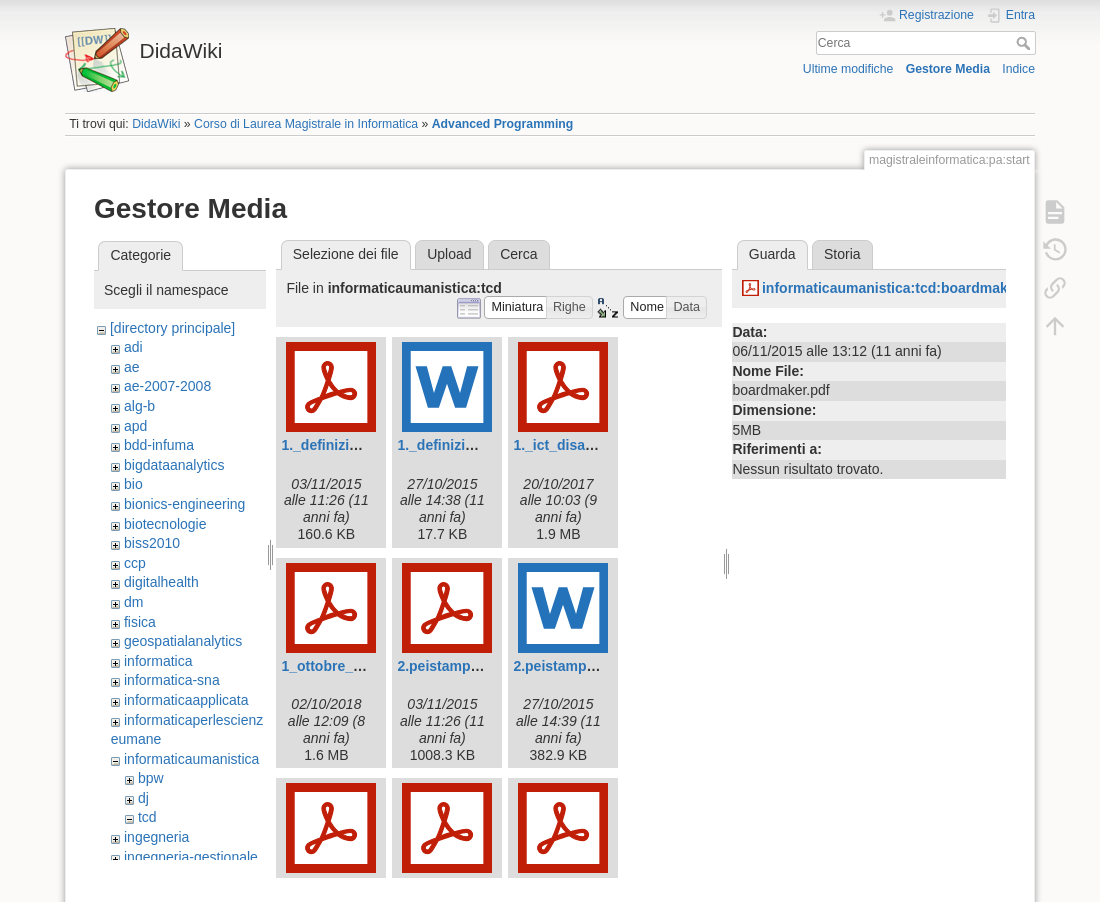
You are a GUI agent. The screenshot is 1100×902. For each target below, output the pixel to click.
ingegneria (156, 837)
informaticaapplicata (186, 700)
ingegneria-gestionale (191, 857)
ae (132, 367)
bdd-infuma (159, 445)
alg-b (139, 406)
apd (135, 426)
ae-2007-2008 (167, 386)
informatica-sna (172, 680)
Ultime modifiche (848, 69)
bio (133, 484)
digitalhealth (161, 582)
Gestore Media (948, 69)
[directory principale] (172, 328)
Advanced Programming (503, 124)
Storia (842, 254)
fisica (140, 622)
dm (133, 602)
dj (143, 798)
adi (133, 347)
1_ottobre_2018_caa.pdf (361, 666)
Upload (449, 254)
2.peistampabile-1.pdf (468, 666)
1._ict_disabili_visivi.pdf (593, 445)
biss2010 (152, 543)
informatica (158, 661)
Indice (1018, 69)
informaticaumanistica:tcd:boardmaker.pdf (904, 288)
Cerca (1025, 43)
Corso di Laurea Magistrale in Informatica (306, 124)
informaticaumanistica (191, 759)
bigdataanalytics (174, 465)
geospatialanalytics (183, 641)
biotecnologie (165, 524)
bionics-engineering (184, 504)
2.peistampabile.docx (584, 666)
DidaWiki (156, 124)
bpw (151, 778)
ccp (135, 563)
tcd (147, 817)
